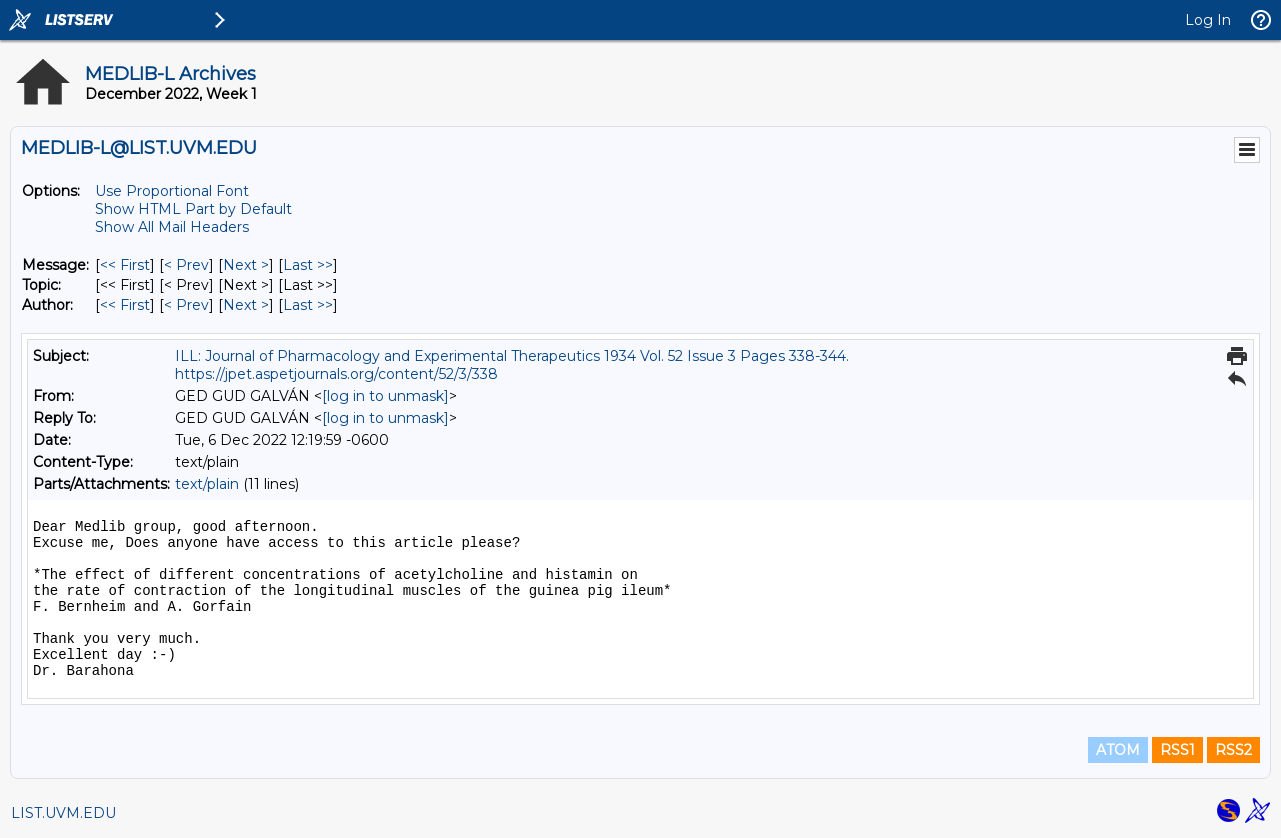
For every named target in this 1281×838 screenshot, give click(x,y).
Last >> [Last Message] (308, 265)
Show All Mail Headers (172, 227)
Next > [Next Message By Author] (246, 305)
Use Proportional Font (172, 191)
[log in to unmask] (385, 396)
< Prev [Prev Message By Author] (186, 305)
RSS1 (1177, 750)
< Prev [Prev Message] (186, 265)
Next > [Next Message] (246, 265)
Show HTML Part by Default (193, 209)
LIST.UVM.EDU (63, 813)
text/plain (207, 484)
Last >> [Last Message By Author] (308, 305)
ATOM (1118, 750)
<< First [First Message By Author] (125, 305)
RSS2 (1233, 750)
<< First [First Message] (125, 265)
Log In (1208, 20)
